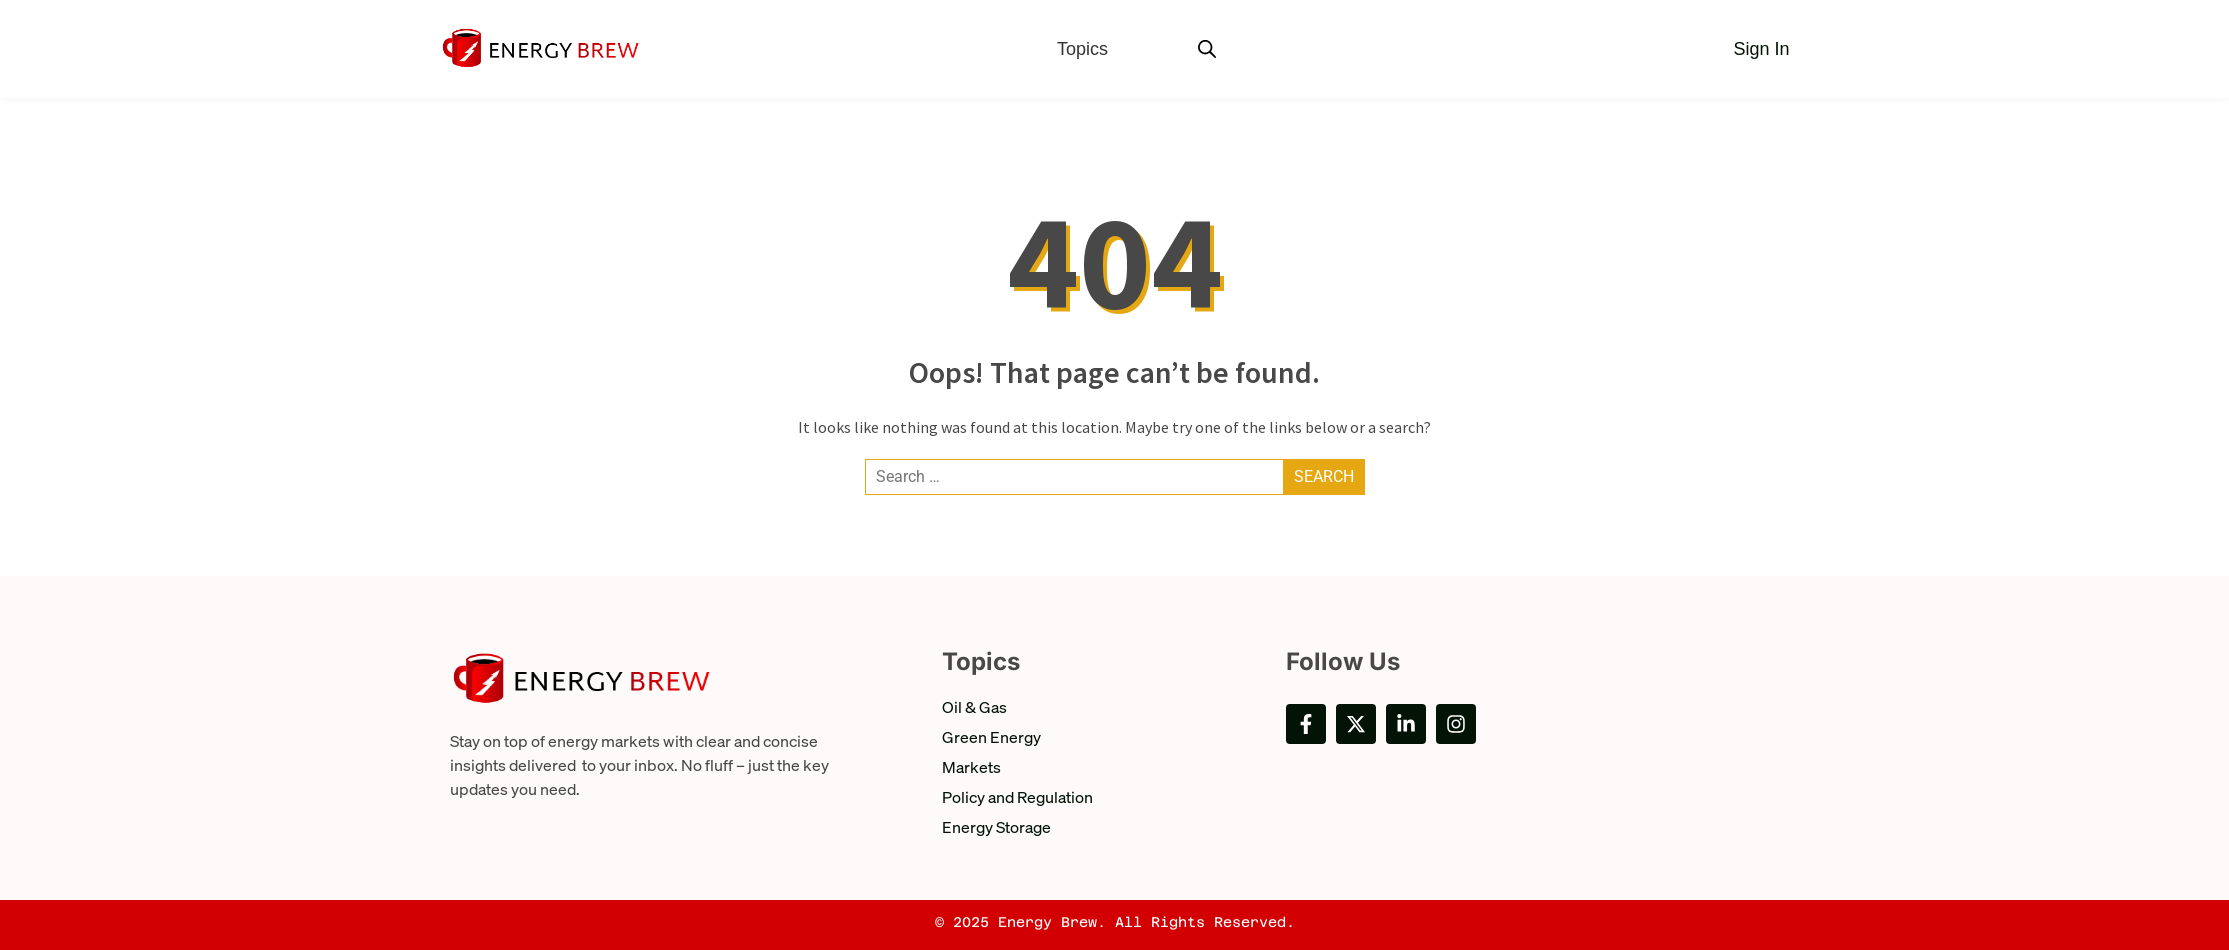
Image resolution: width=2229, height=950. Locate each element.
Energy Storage (996, 826)
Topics (1082, 49)
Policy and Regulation (1017, 796)
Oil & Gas (974, 706)
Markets (971, 766)
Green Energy (991, 736)
